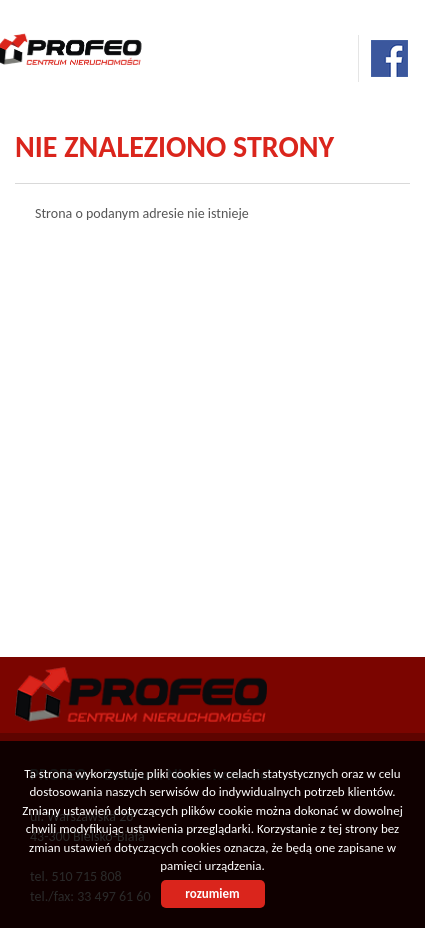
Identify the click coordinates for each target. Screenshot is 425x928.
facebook (389, 58)
